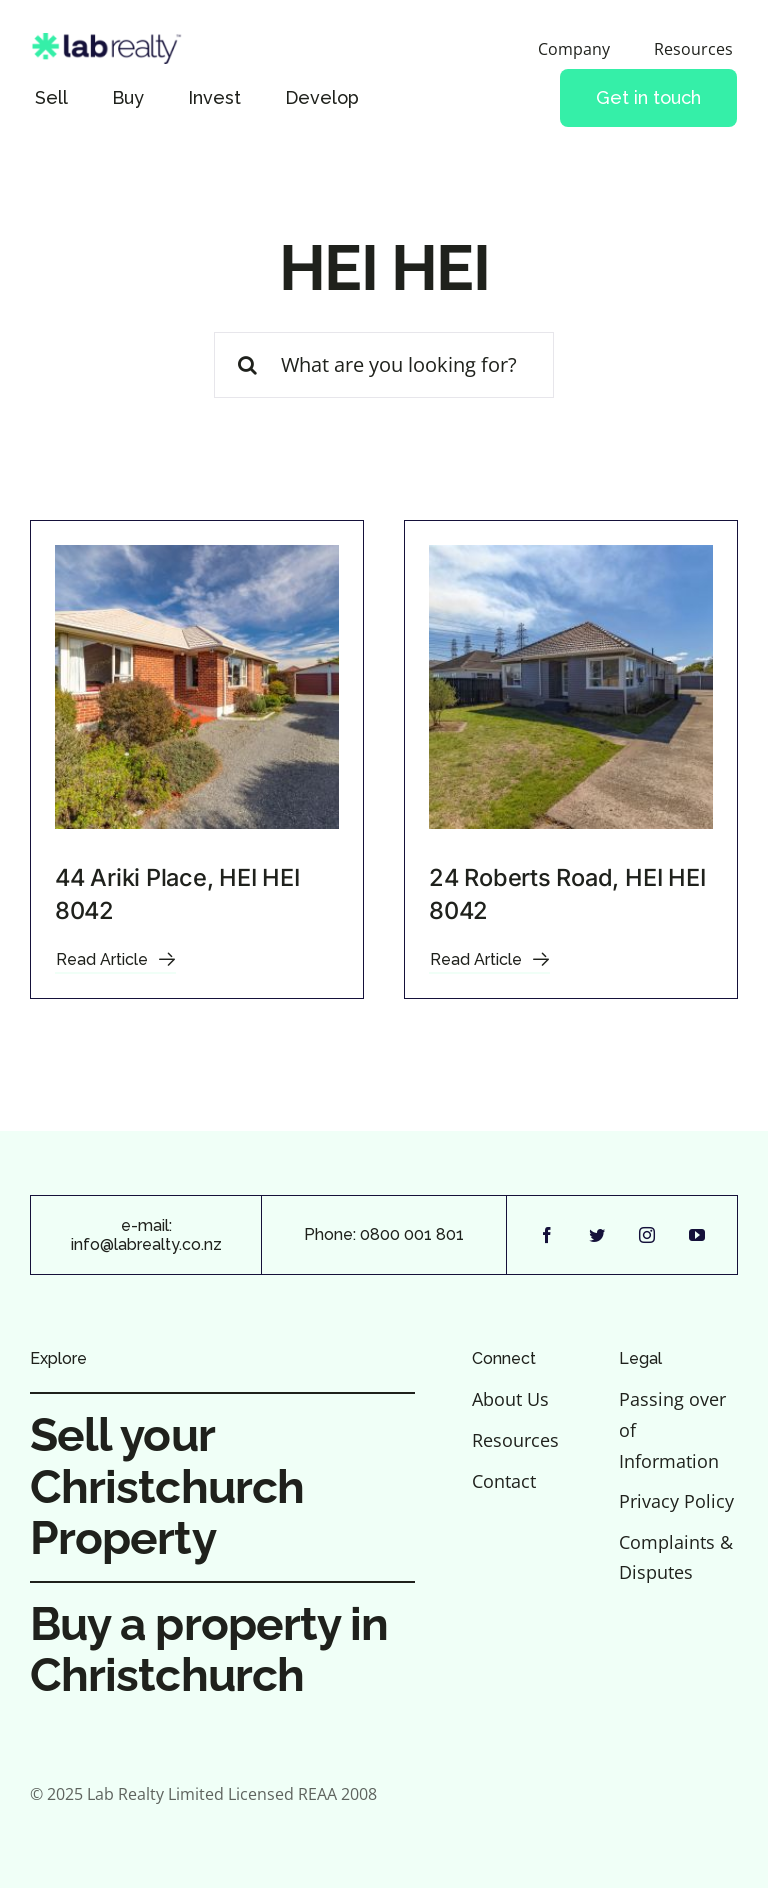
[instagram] (647, 1235)
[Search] (247, 365)
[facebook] (547, 1235)
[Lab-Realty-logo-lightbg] (114, 42)
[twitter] (597, 1235)
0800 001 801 (412, 1234)
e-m (137, 1225)
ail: (162, 1225)
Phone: (332, 1234)
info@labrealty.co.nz (146, 1244)
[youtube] (697, 1235)
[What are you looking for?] (384, 365)
